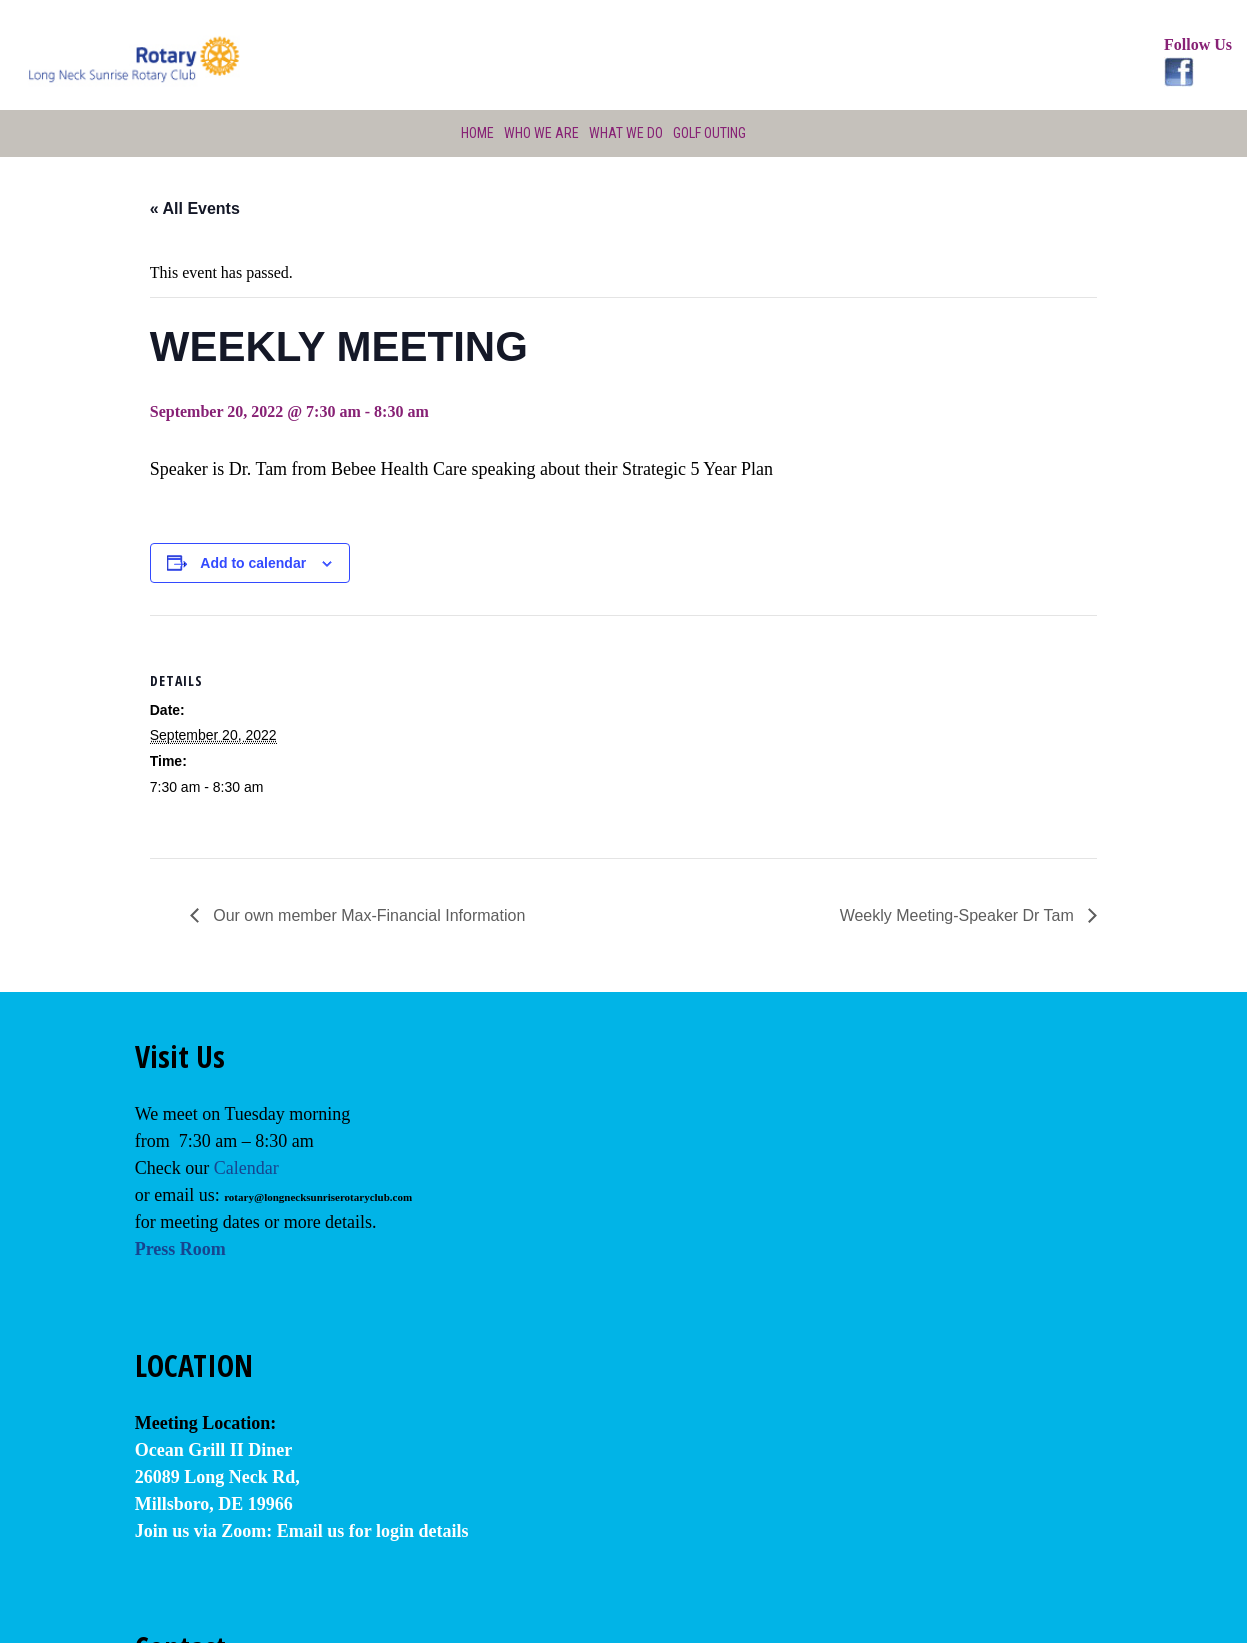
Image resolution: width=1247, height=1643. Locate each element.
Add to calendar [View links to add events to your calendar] (253, 563)
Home (474, 133)
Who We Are (540, 133)
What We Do (625, 133)
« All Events (195, 208)
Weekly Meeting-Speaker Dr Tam (959, 915)
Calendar (246, 1168)
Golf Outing (712, 133)
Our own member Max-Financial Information (367, 915)
